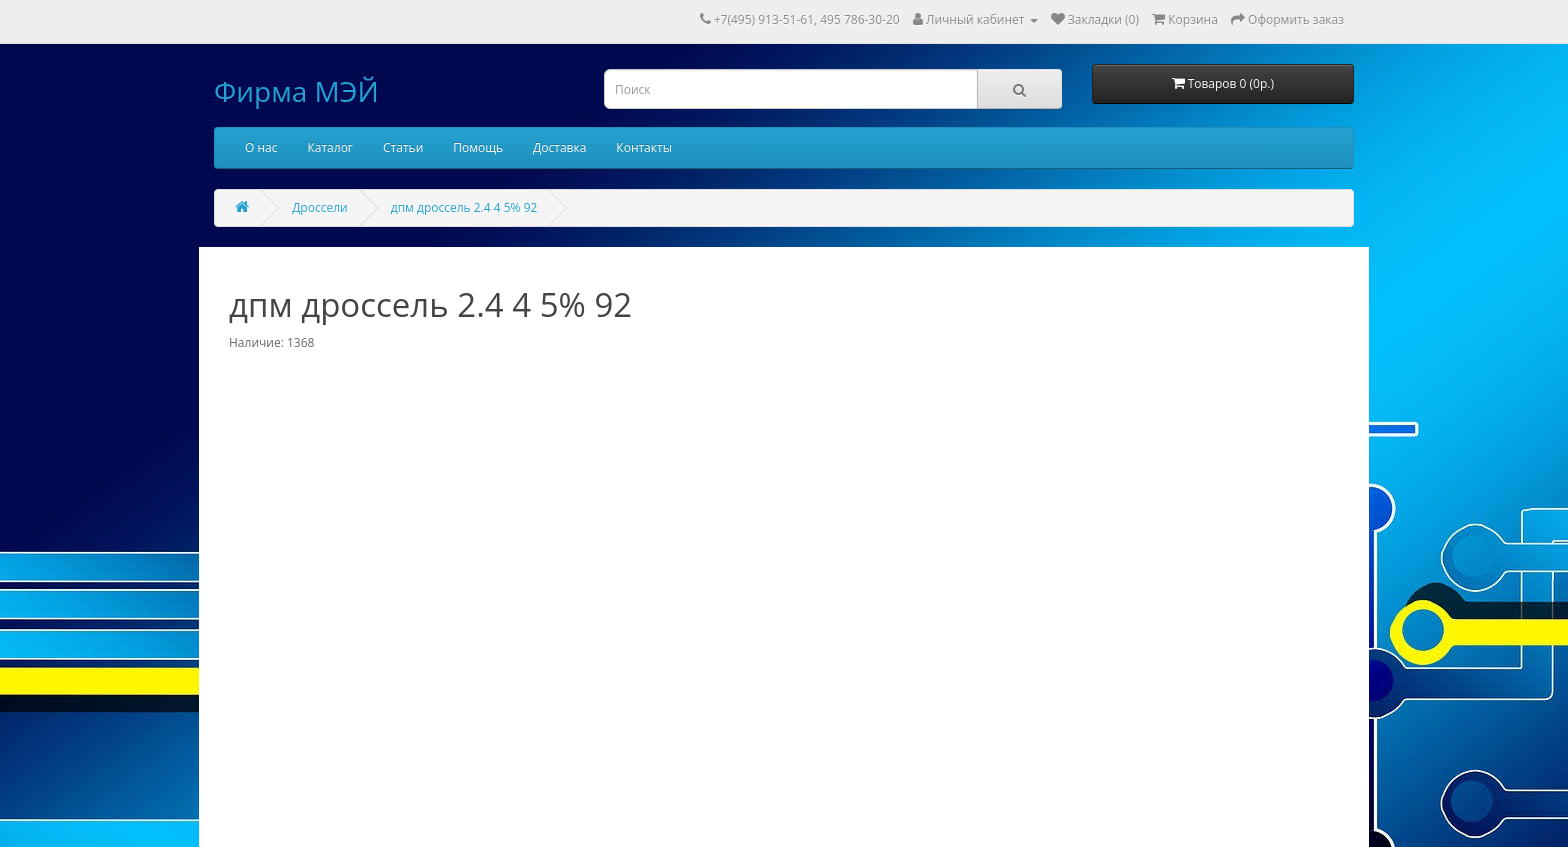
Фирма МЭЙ (296, 91)
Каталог (330, 147)
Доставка (559, 147)
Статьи (403, 147)
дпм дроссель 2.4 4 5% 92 (464, 207)
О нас (261, 147)
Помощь (478, 147)
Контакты (644, 147)
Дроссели (320, 207)
